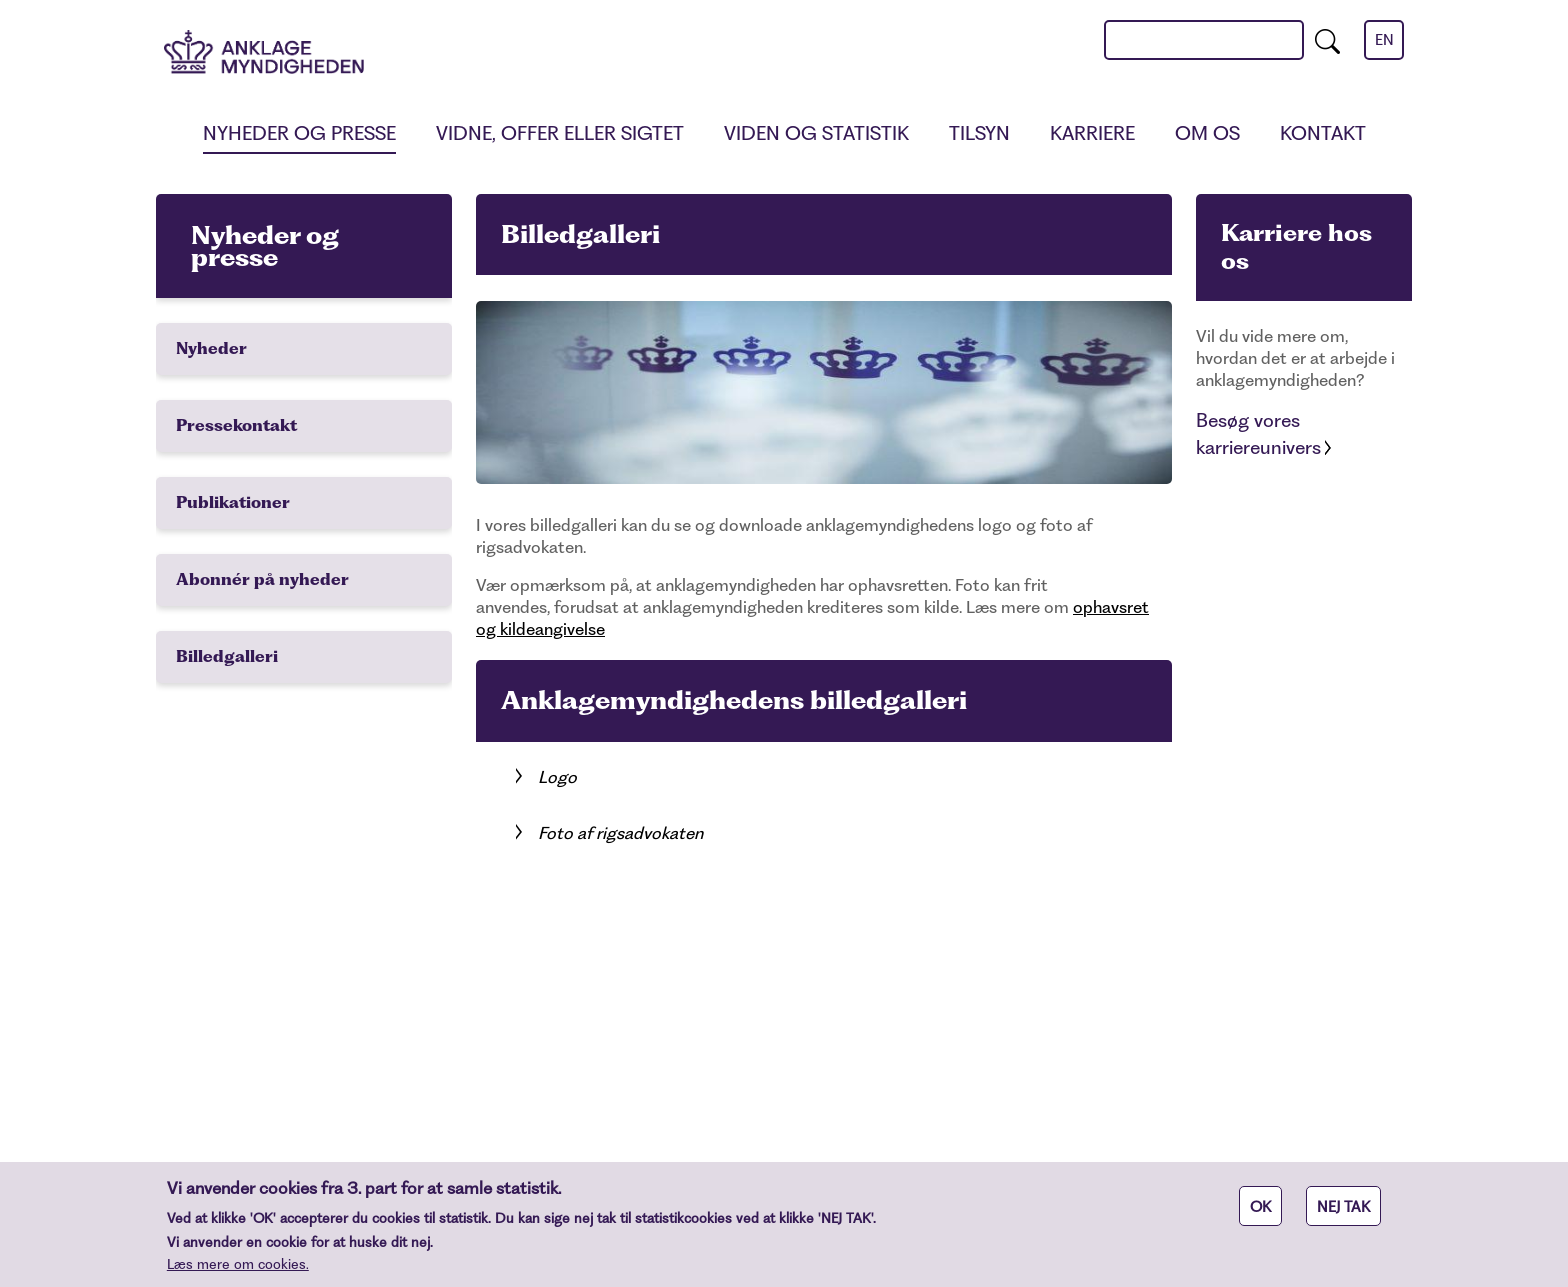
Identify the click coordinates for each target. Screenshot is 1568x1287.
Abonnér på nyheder (262, 579)
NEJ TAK (1343, 1214)
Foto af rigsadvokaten (620, 833)
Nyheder (211, 348)
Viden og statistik (816, 133)
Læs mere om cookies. (238, 1271)
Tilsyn (979, 133)
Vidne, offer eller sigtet (560, 133)
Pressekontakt (236, 425)
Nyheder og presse (299, 133)
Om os (1207, 133)
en (1384, 40)
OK (1260, 1214)
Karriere (1092, 133)
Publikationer (233, 502)
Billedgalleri (227, 656)
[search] (1327, 40)
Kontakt (1323, 133)
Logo (557, 777)
